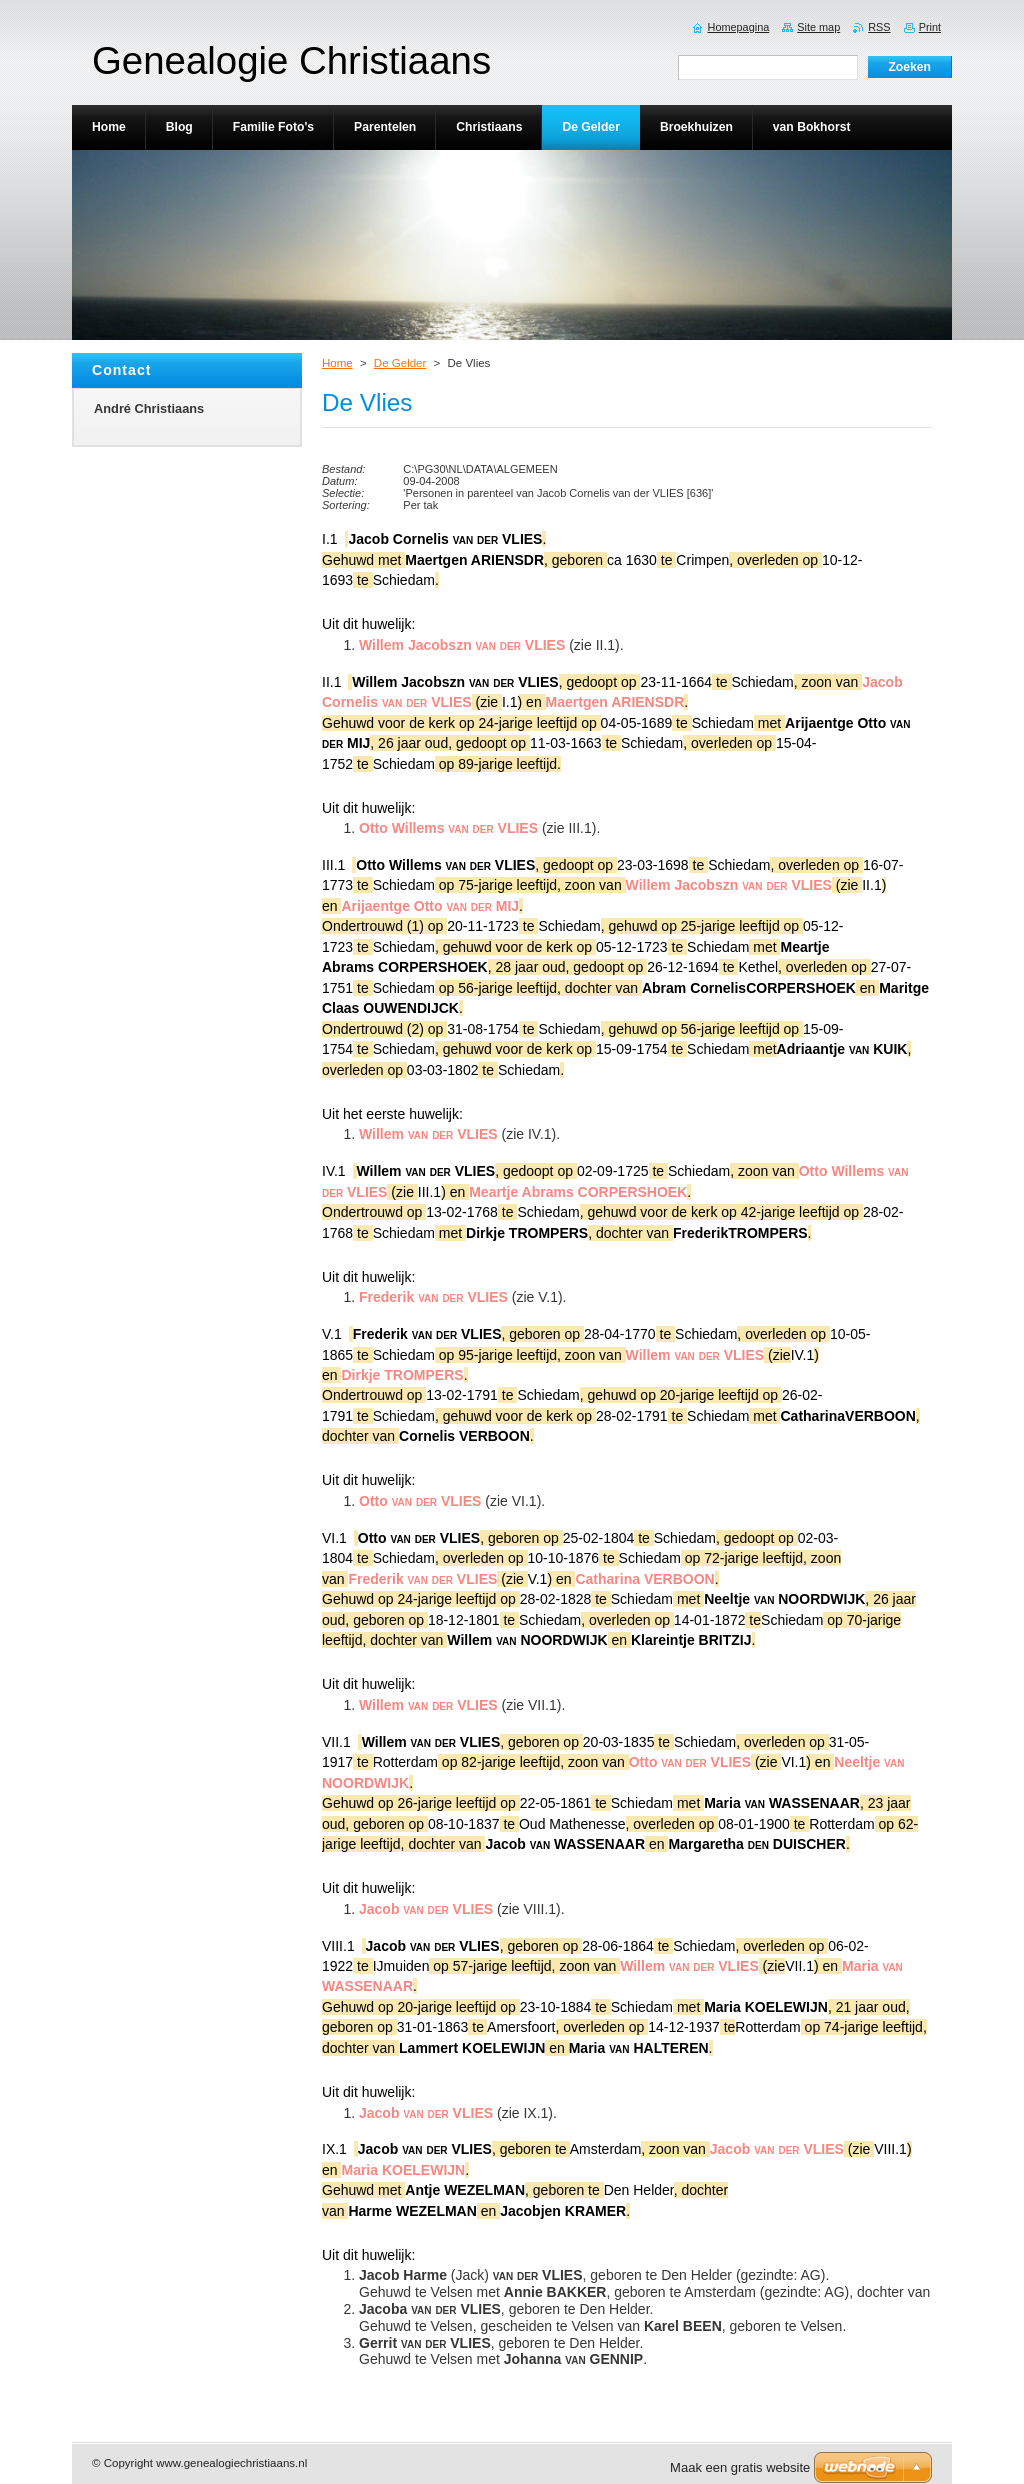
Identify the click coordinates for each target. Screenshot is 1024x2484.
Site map (818, 27)
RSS (879, 27)
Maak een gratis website (740, 2467)
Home (337, 363)
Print (930, 27)
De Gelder (400, 363)
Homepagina (739, 27)
